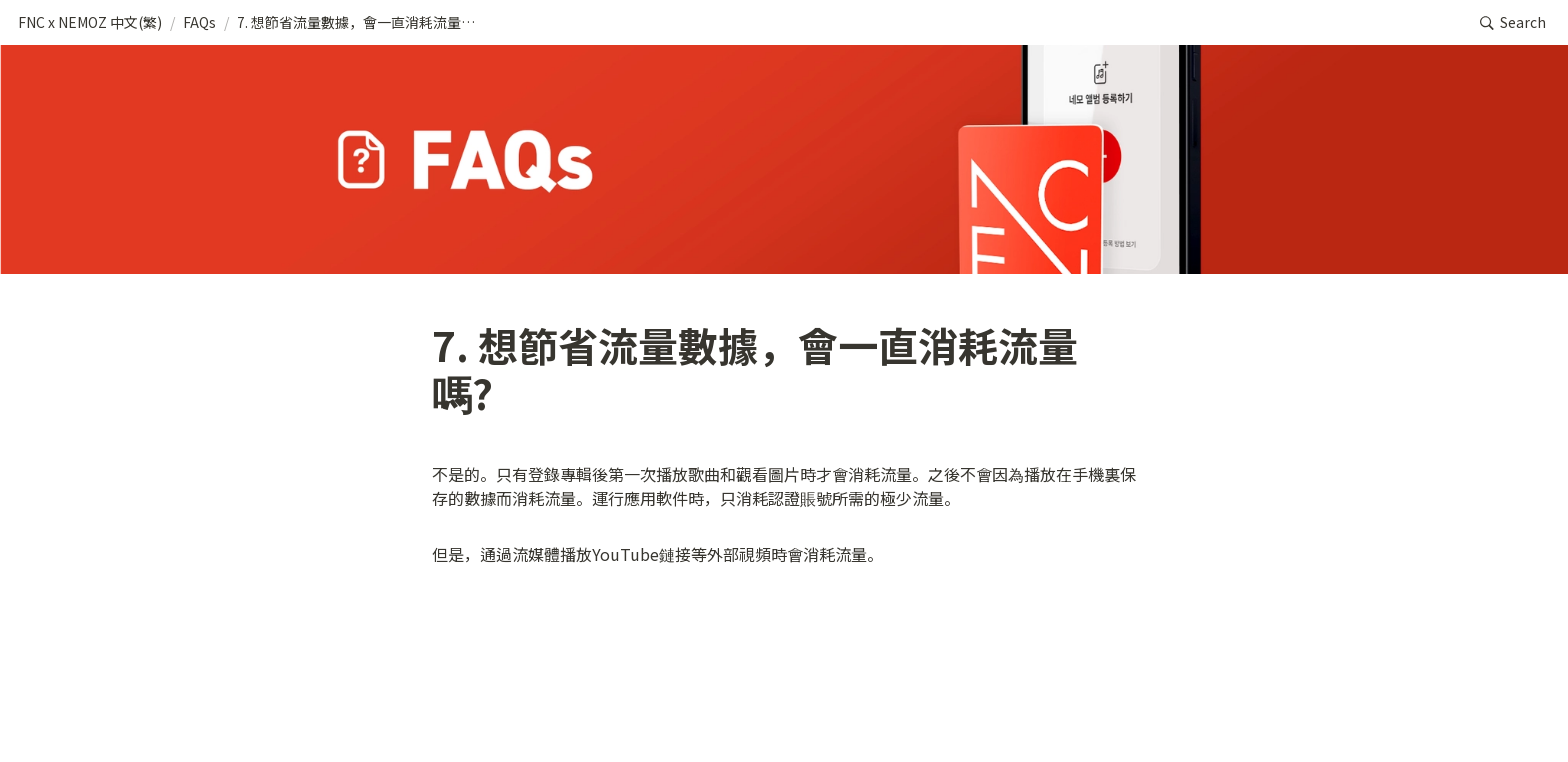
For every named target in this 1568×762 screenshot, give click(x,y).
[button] (90, 23)
